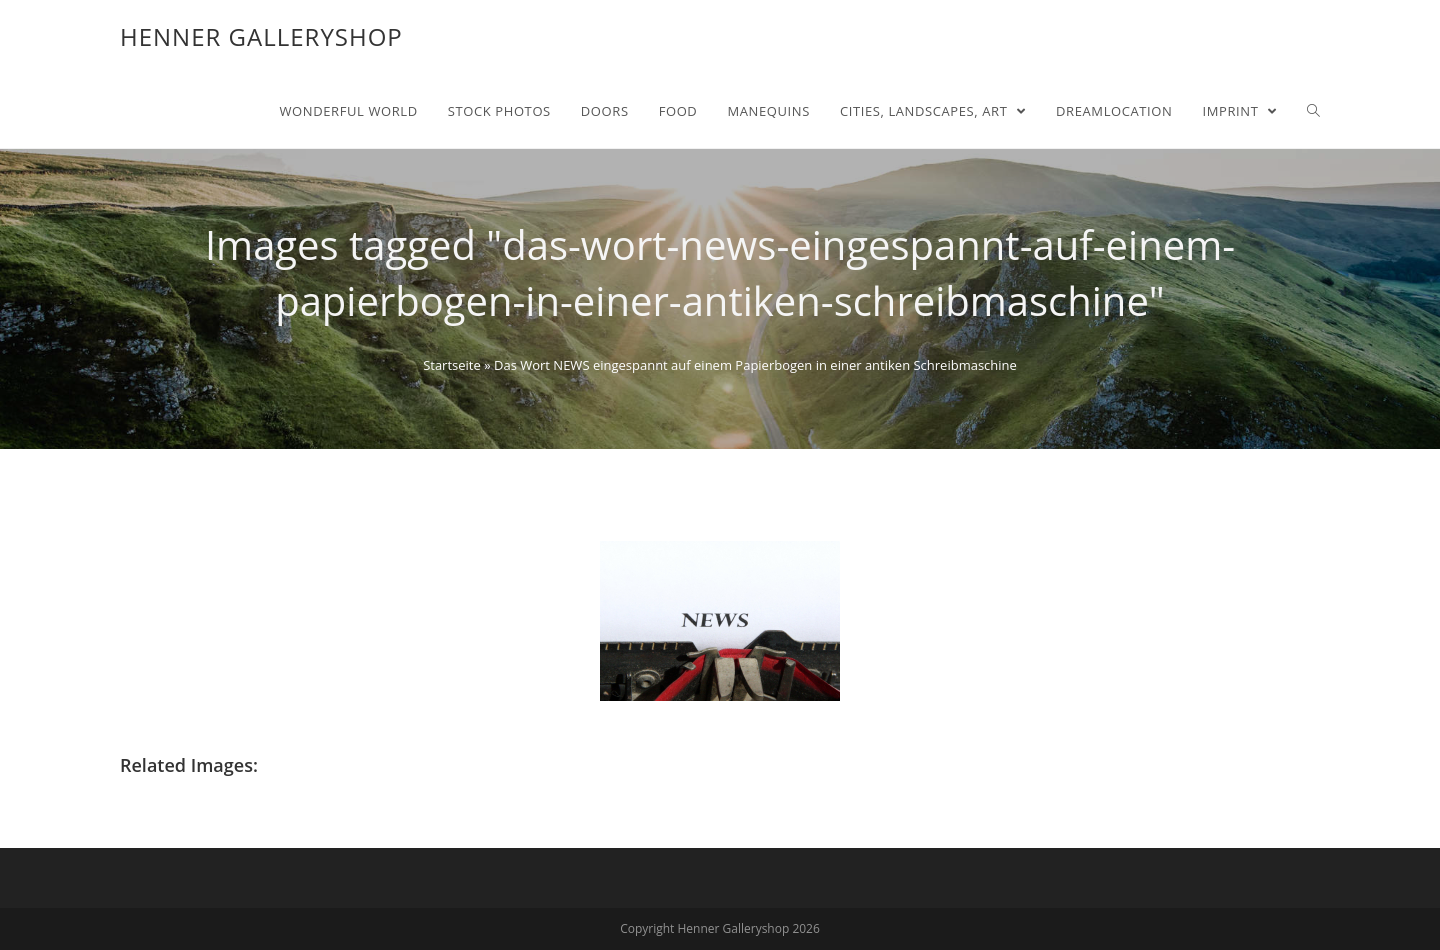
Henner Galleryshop (261, 36)
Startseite (452, 365)
